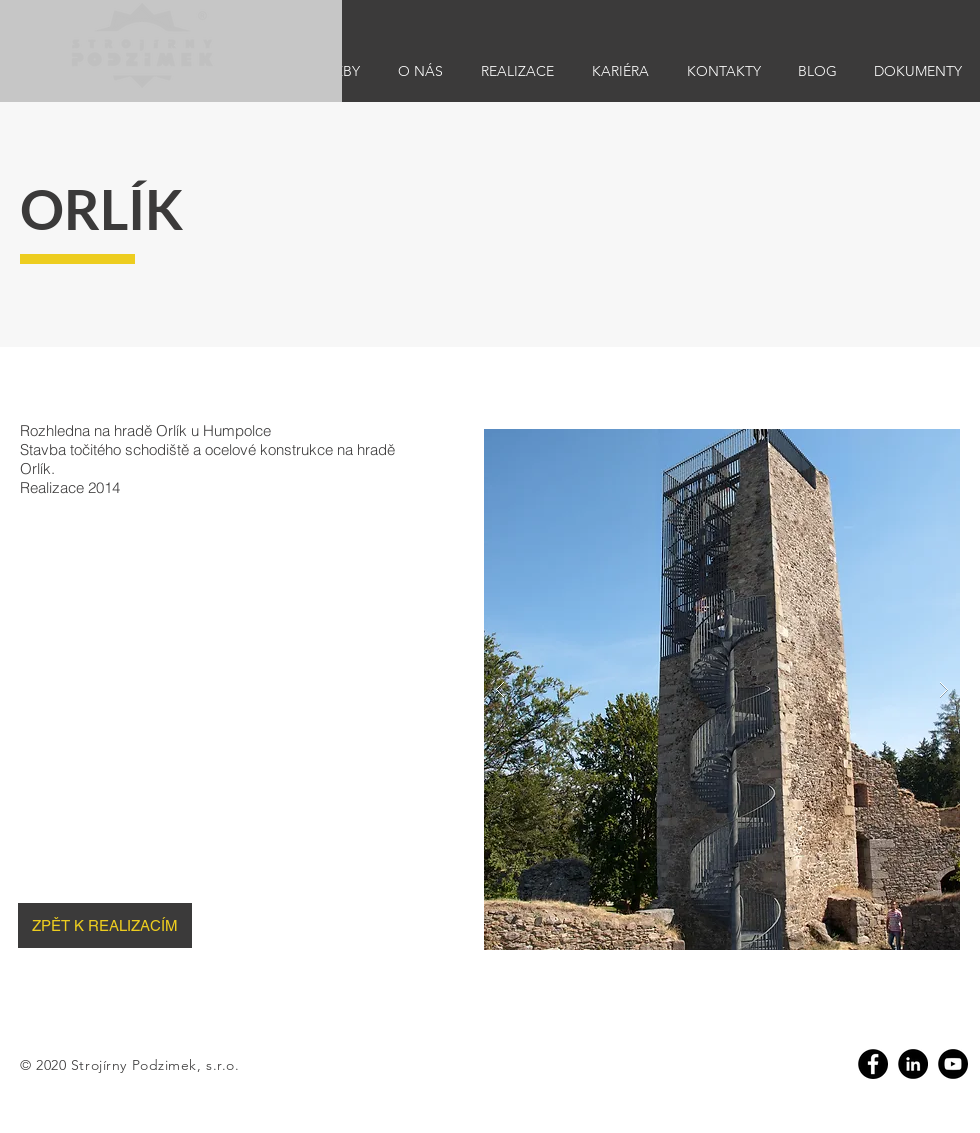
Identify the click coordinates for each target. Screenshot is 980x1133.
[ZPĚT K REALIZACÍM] (105, 925)
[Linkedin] (913, 1064)
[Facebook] (873, 1064)
